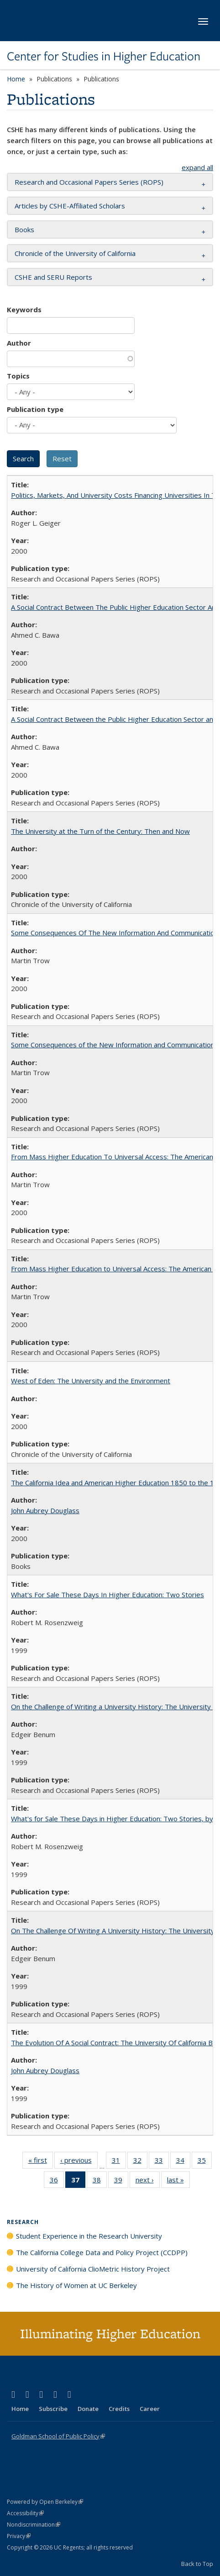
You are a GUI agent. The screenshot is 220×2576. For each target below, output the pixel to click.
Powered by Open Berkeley (45, 2502)
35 (205, 2162)
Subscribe (53, 2409)
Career (150, 2409)
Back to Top (197, 2564)
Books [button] (24, 229)
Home (16, 79)
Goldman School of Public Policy (58, 2436)
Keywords (24, 309)
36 (57, 2181)
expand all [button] (197, 167)
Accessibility (25, 2513)
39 (121, 2181)
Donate (88, 2409)
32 (140, 2162)
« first (40, 2162)
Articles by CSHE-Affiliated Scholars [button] (70, 205)
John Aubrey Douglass (45, 1510)
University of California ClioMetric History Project (93, 2268)
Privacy (19, 2536)
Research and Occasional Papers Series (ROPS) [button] (89, 182)
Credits (119, 2409)
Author (19, 342)
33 (162, 2162)
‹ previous (79, 2162)
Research (23, 2222)
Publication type (35, 409)
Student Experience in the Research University (89, 2235)
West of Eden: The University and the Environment (90, 1380)
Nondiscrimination (33, 2524)
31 (119, 2162)
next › (148, 2181)
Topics (18, 375)
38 (100, 2181)
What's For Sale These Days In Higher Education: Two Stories (107, 1594)
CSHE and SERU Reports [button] (53, 277)
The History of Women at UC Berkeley (76, 2285)
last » (178, 2181)
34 (183, 2162)
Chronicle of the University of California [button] (75, 253)
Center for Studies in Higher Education (103, 56)
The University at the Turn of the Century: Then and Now (100, 831)
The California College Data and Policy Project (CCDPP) (102, 2252)
